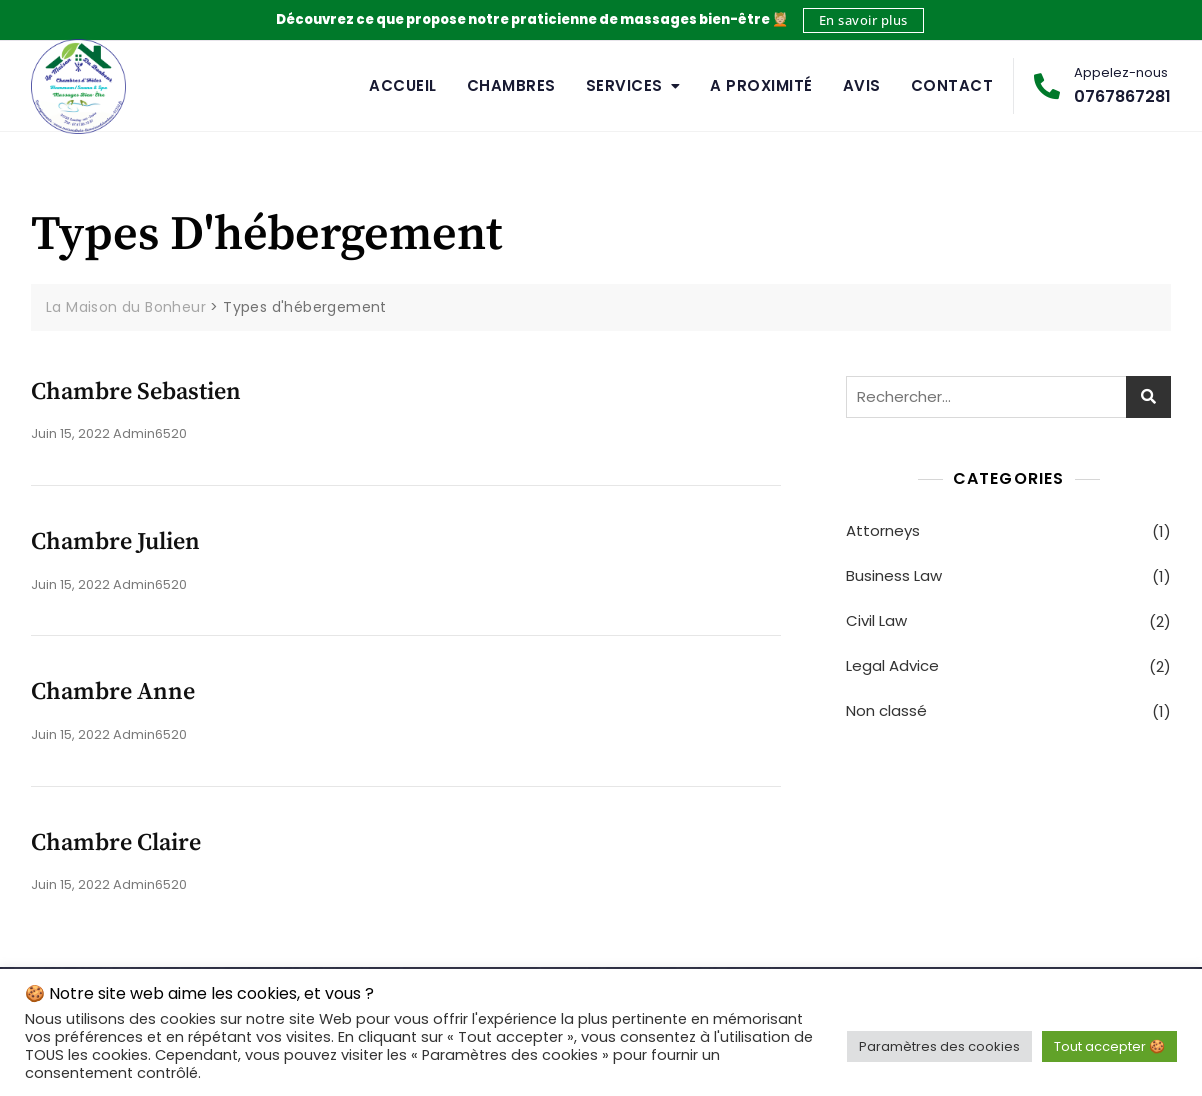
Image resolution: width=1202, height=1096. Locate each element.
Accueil (403, 85)
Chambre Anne (113, 692)
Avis (862, 85)
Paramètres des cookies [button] (939, 1046)
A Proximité (761, 85)
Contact (952, 85)
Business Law (894, 575)
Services (624, 85)
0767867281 (1102, 85)
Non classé (886, 710)
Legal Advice (892, 665)
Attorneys (883, 530)
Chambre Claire (116, 843)
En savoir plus (863, 20)
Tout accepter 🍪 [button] (1109, 1046)
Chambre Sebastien (136, 392)
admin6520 (150, 433)
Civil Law (876, 620)
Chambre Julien (115, 542)
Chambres (511, 85)
